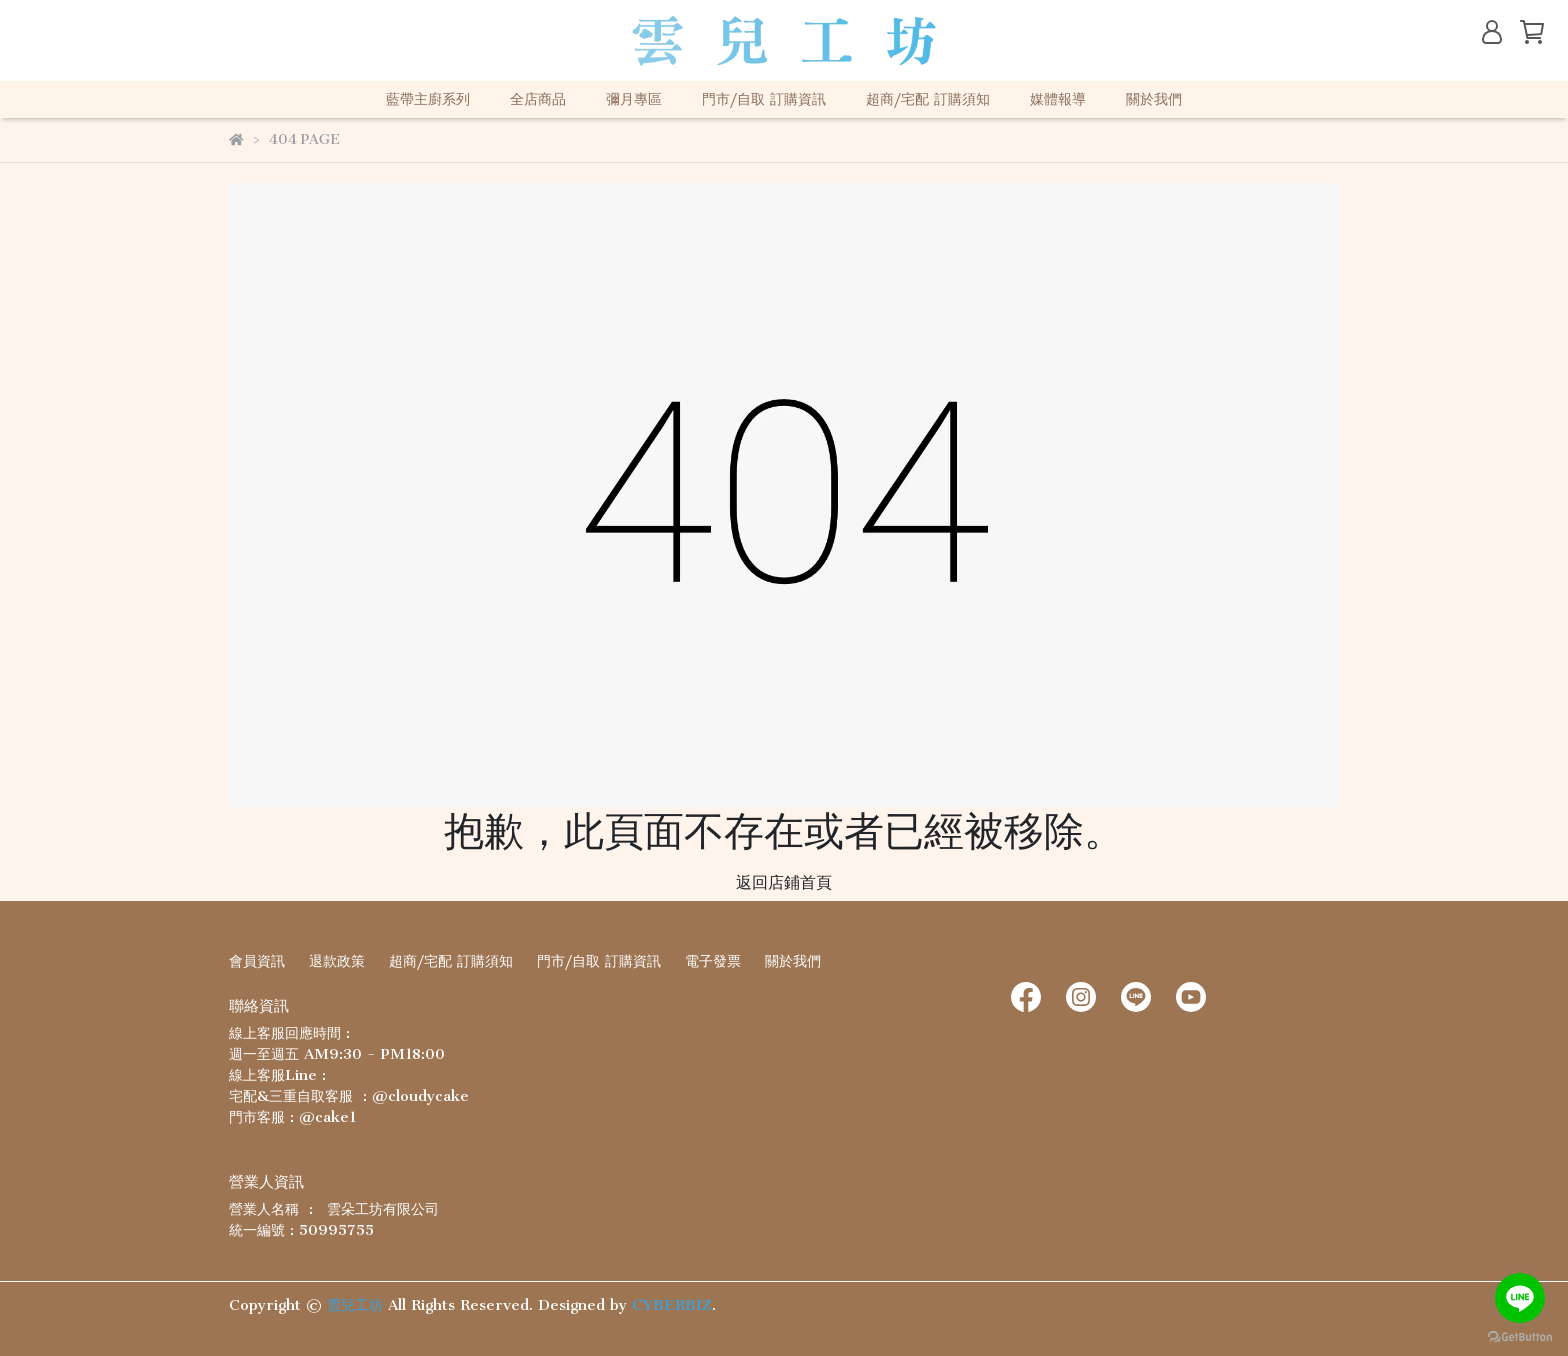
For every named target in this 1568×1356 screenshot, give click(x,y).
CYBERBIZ (672, 1305)
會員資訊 (257, 961)
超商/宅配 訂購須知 (928, 99)
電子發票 (713, 961)
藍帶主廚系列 (428, 99)
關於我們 (1154, 99)
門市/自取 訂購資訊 (764, 99)
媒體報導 (1058, 99)
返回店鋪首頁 (784, 882)
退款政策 (337, 961)
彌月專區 (634, 99)
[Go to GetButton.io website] (1520, 1336)
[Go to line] (1520, 1298)
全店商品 (538, 99)
